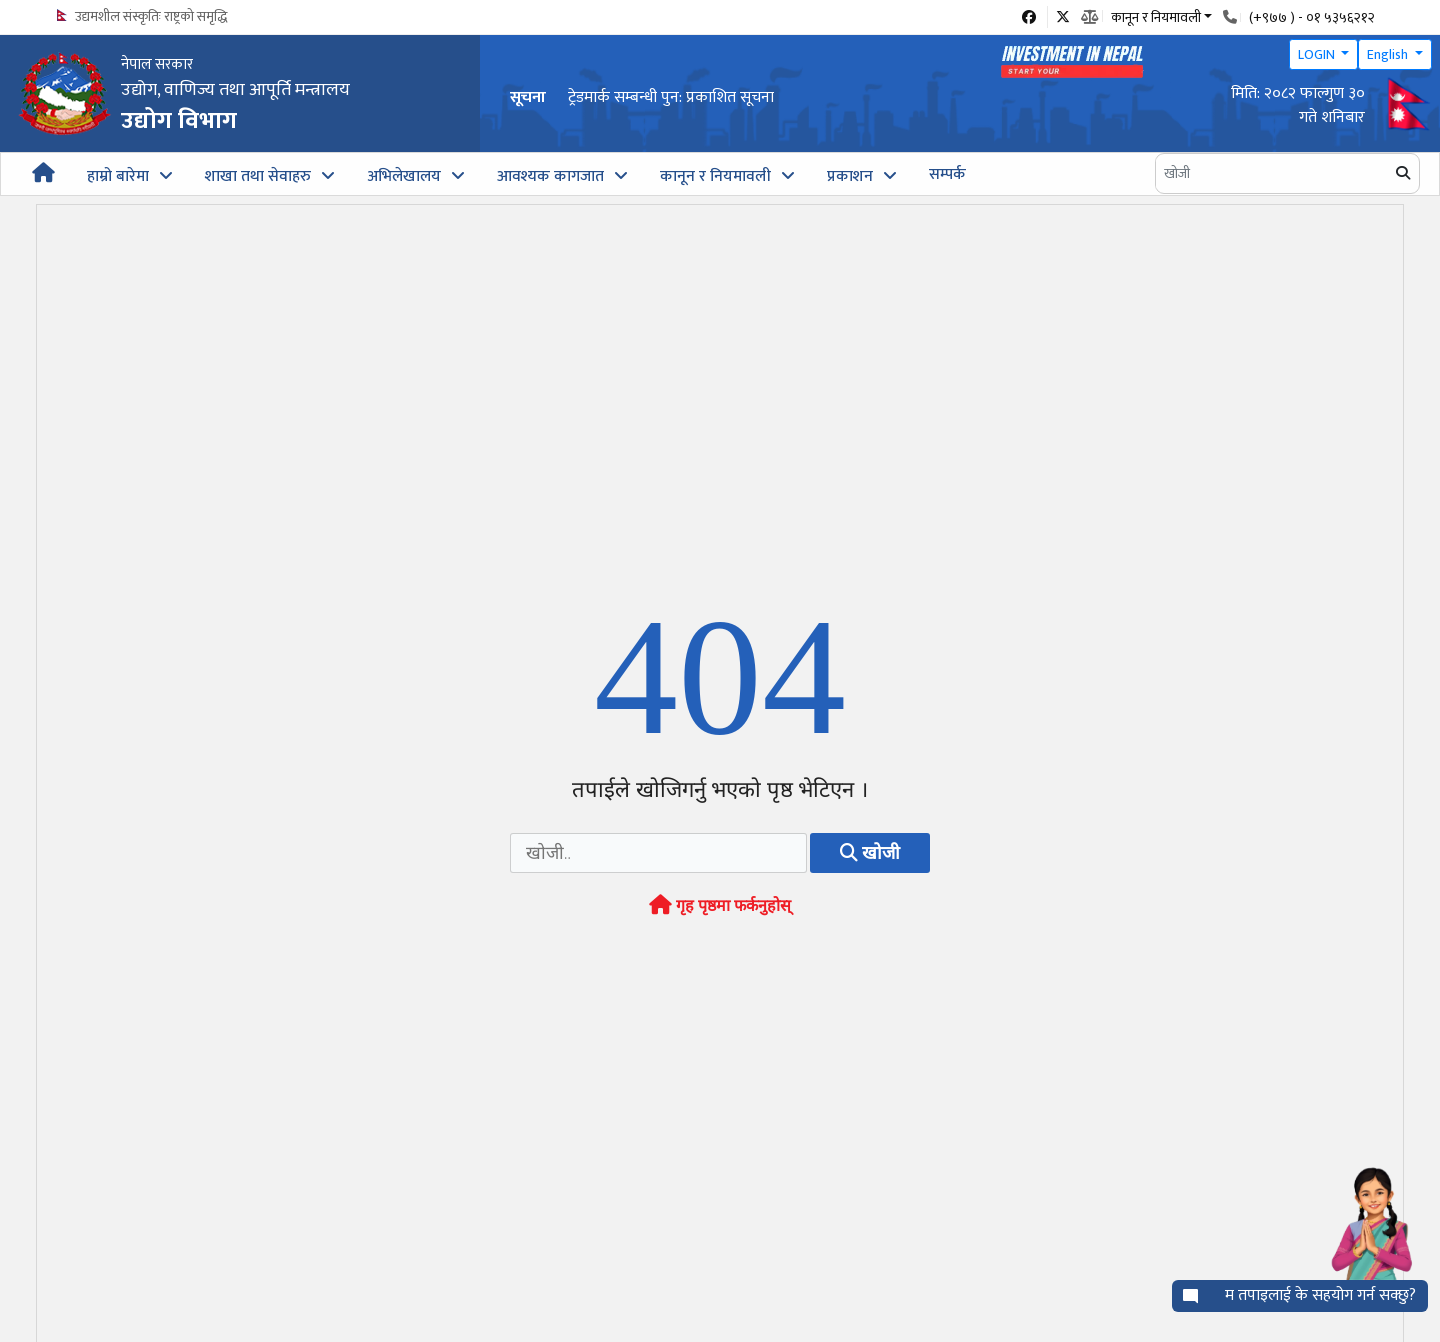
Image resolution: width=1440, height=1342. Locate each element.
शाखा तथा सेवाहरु (258, 176)
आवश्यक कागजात (550, 176)
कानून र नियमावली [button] (1156, 16)
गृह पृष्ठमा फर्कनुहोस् (720, 913)
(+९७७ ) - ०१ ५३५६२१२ (1312, 17)
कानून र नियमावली (715, 176)
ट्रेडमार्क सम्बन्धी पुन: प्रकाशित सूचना (671, 97)
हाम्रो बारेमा (118, 176)
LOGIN (1318, 54)
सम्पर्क (947, 174)
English (1389, 54)
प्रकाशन (850, 176)
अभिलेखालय (404, 176)
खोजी (870, 860)
